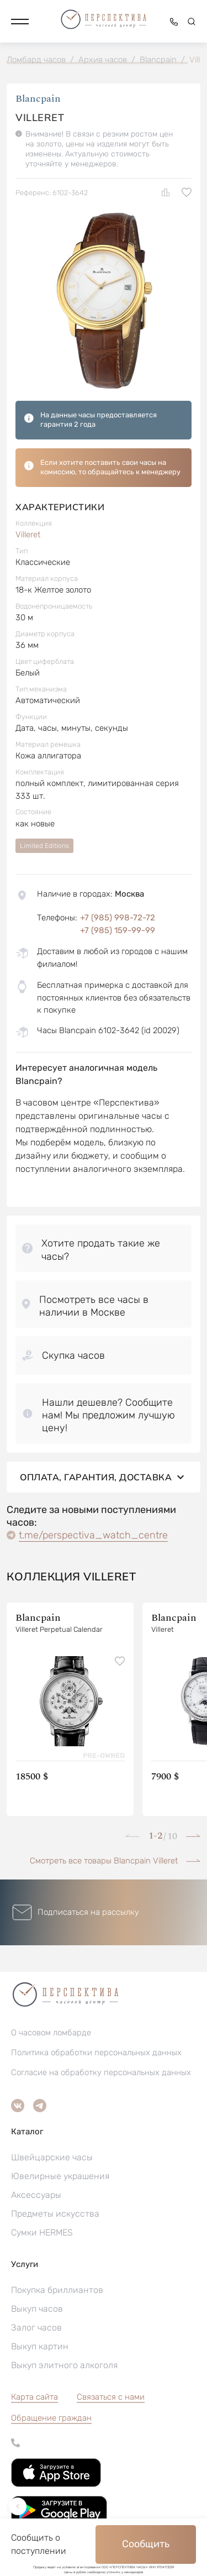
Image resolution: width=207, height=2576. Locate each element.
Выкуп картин (39, 2346)
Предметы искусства (55, 2213)
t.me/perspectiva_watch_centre (93, 1535)
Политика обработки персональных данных (96, 2052)
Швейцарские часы (52, 2157)
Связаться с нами (111, 2397)
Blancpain (38, 98)
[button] (20, 21)
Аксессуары (36, 2195)
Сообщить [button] (145, 2544)
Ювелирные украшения (60, 2176)
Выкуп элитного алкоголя (64, 2365)
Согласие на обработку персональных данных (101, 2072)
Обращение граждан (51, 2418)
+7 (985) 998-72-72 (117, 918)
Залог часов (36, 2327)
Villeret (27, 535)
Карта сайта (34, 2397)
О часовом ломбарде (51, 2033)
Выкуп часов (37, 2308)
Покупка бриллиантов (57, 2290)
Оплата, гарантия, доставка (103, 1477)
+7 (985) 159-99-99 (117, 930)
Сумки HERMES (42, 2232)
